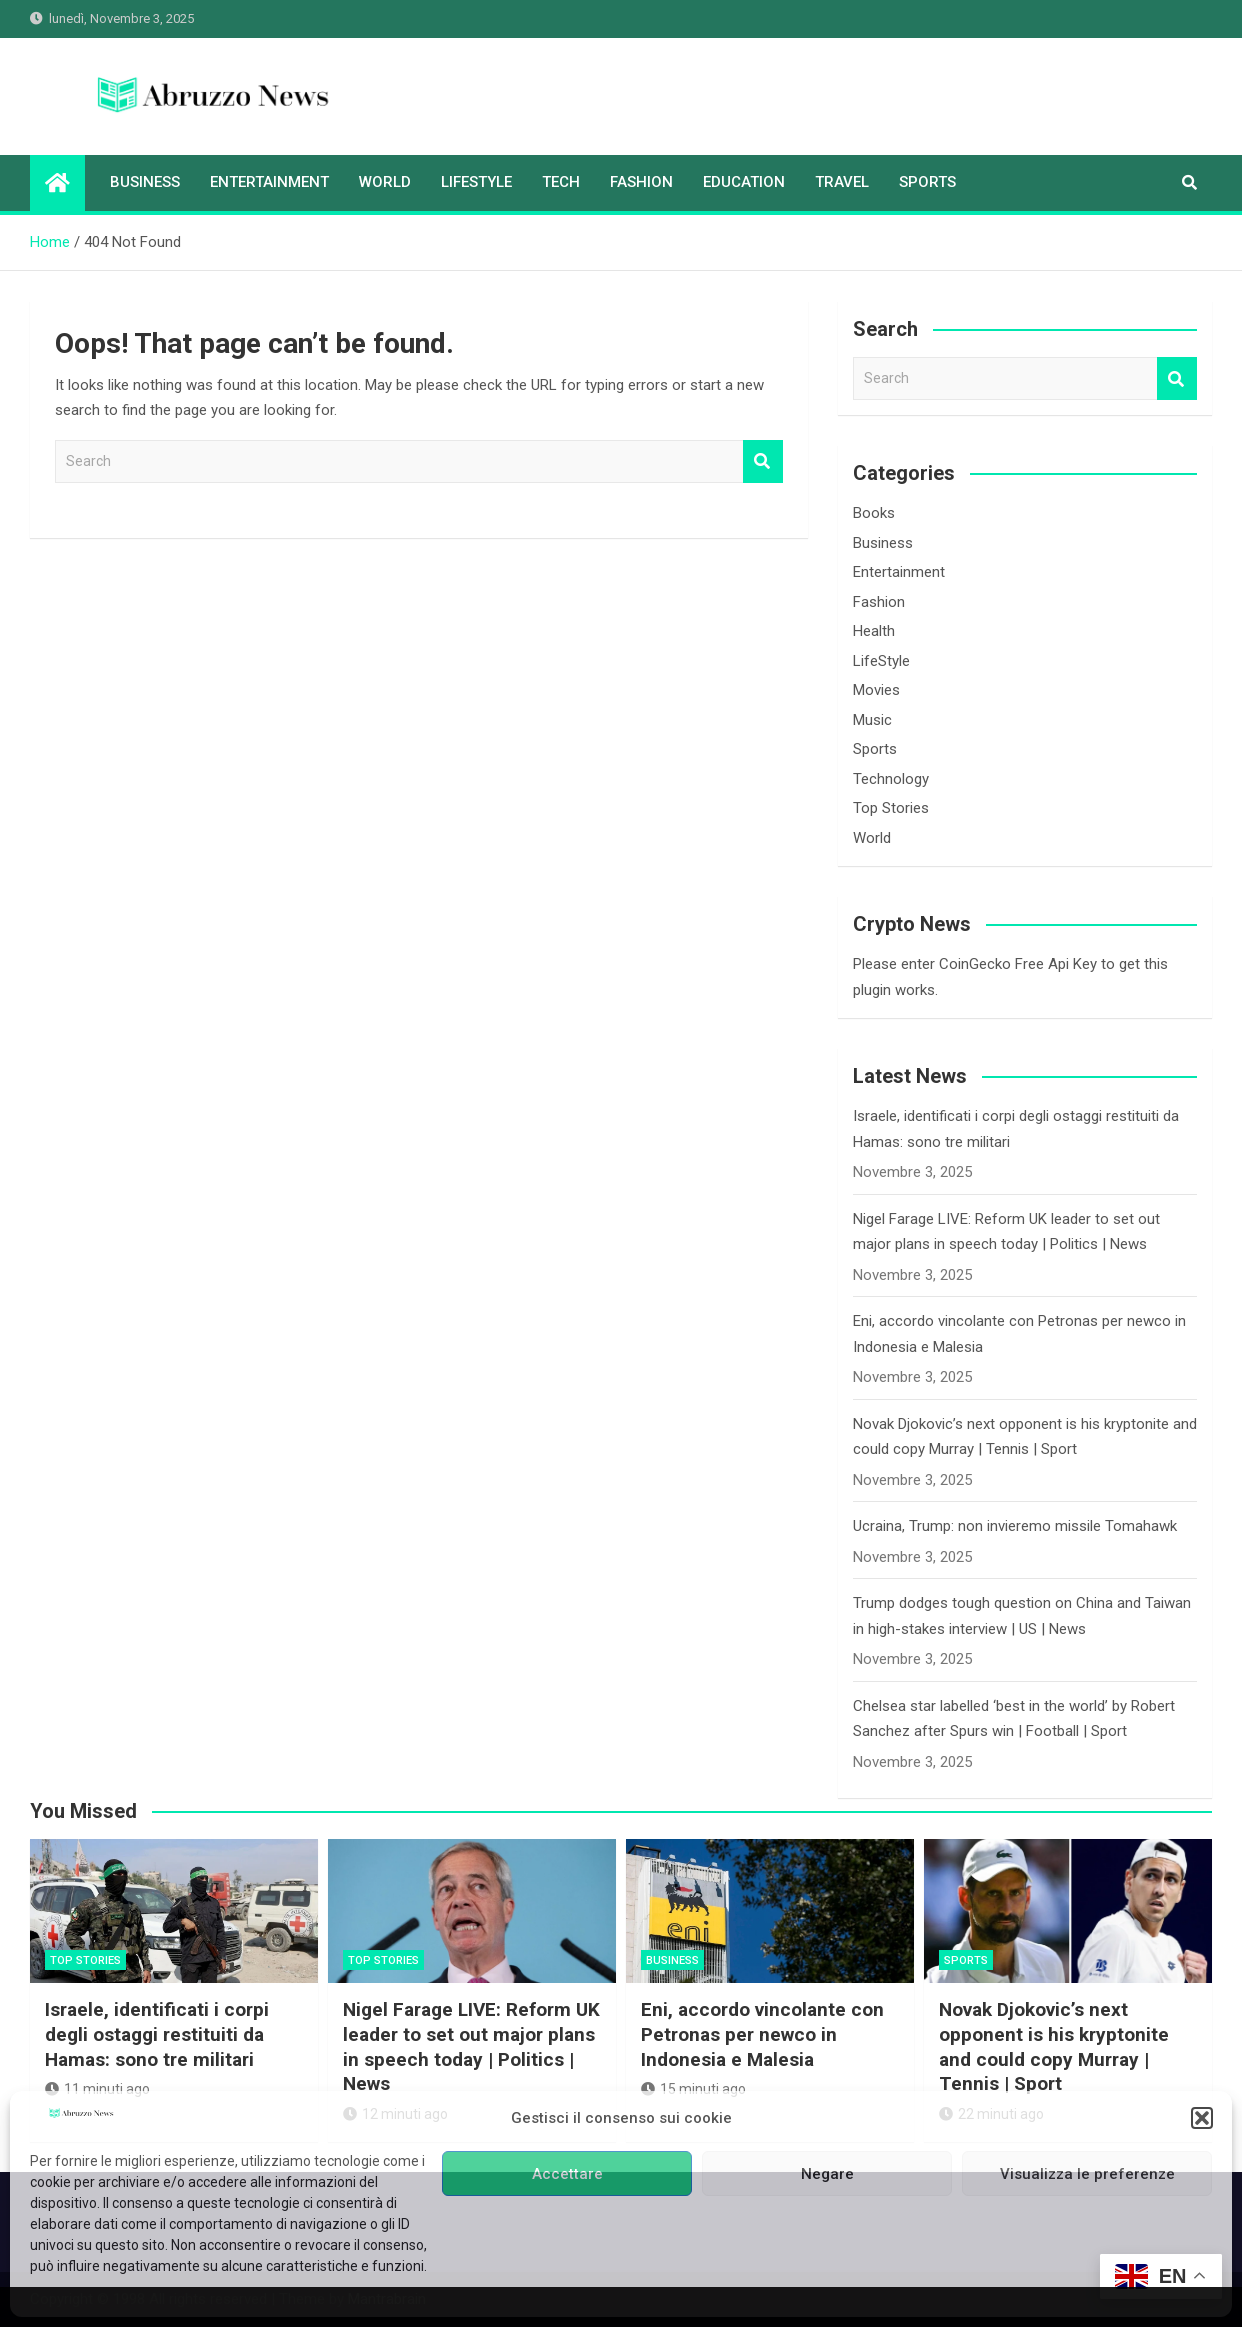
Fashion (641, 182)
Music (872, 720)
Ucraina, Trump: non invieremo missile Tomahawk (1015, 1526)
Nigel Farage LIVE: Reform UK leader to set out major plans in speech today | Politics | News (471, 2046)
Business (145, 182)
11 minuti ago (97, 2089)
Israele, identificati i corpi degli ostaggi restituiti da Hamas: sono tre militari (157, 2034)
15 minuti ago (693, 2089)
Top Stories (891, 808)
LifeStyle (476, 182)
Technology (891, 779)
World (385, 182)
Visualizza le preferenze (1087, 2174)
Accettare (567, 2174)
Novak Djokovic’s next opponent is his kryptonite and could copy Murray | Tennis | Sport (1054, 2046)
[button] (1202, 2118)
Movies (876, 690)
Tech (561, 182)
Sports (927, 182)
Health (874, 631)
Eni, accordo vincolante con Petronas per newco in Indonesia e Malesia (762, 2034)
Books (874, 513)
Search (763, 461)
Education (744, 182)
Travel (842, 182)
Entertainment (269, 182)
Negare (827, 2174)
